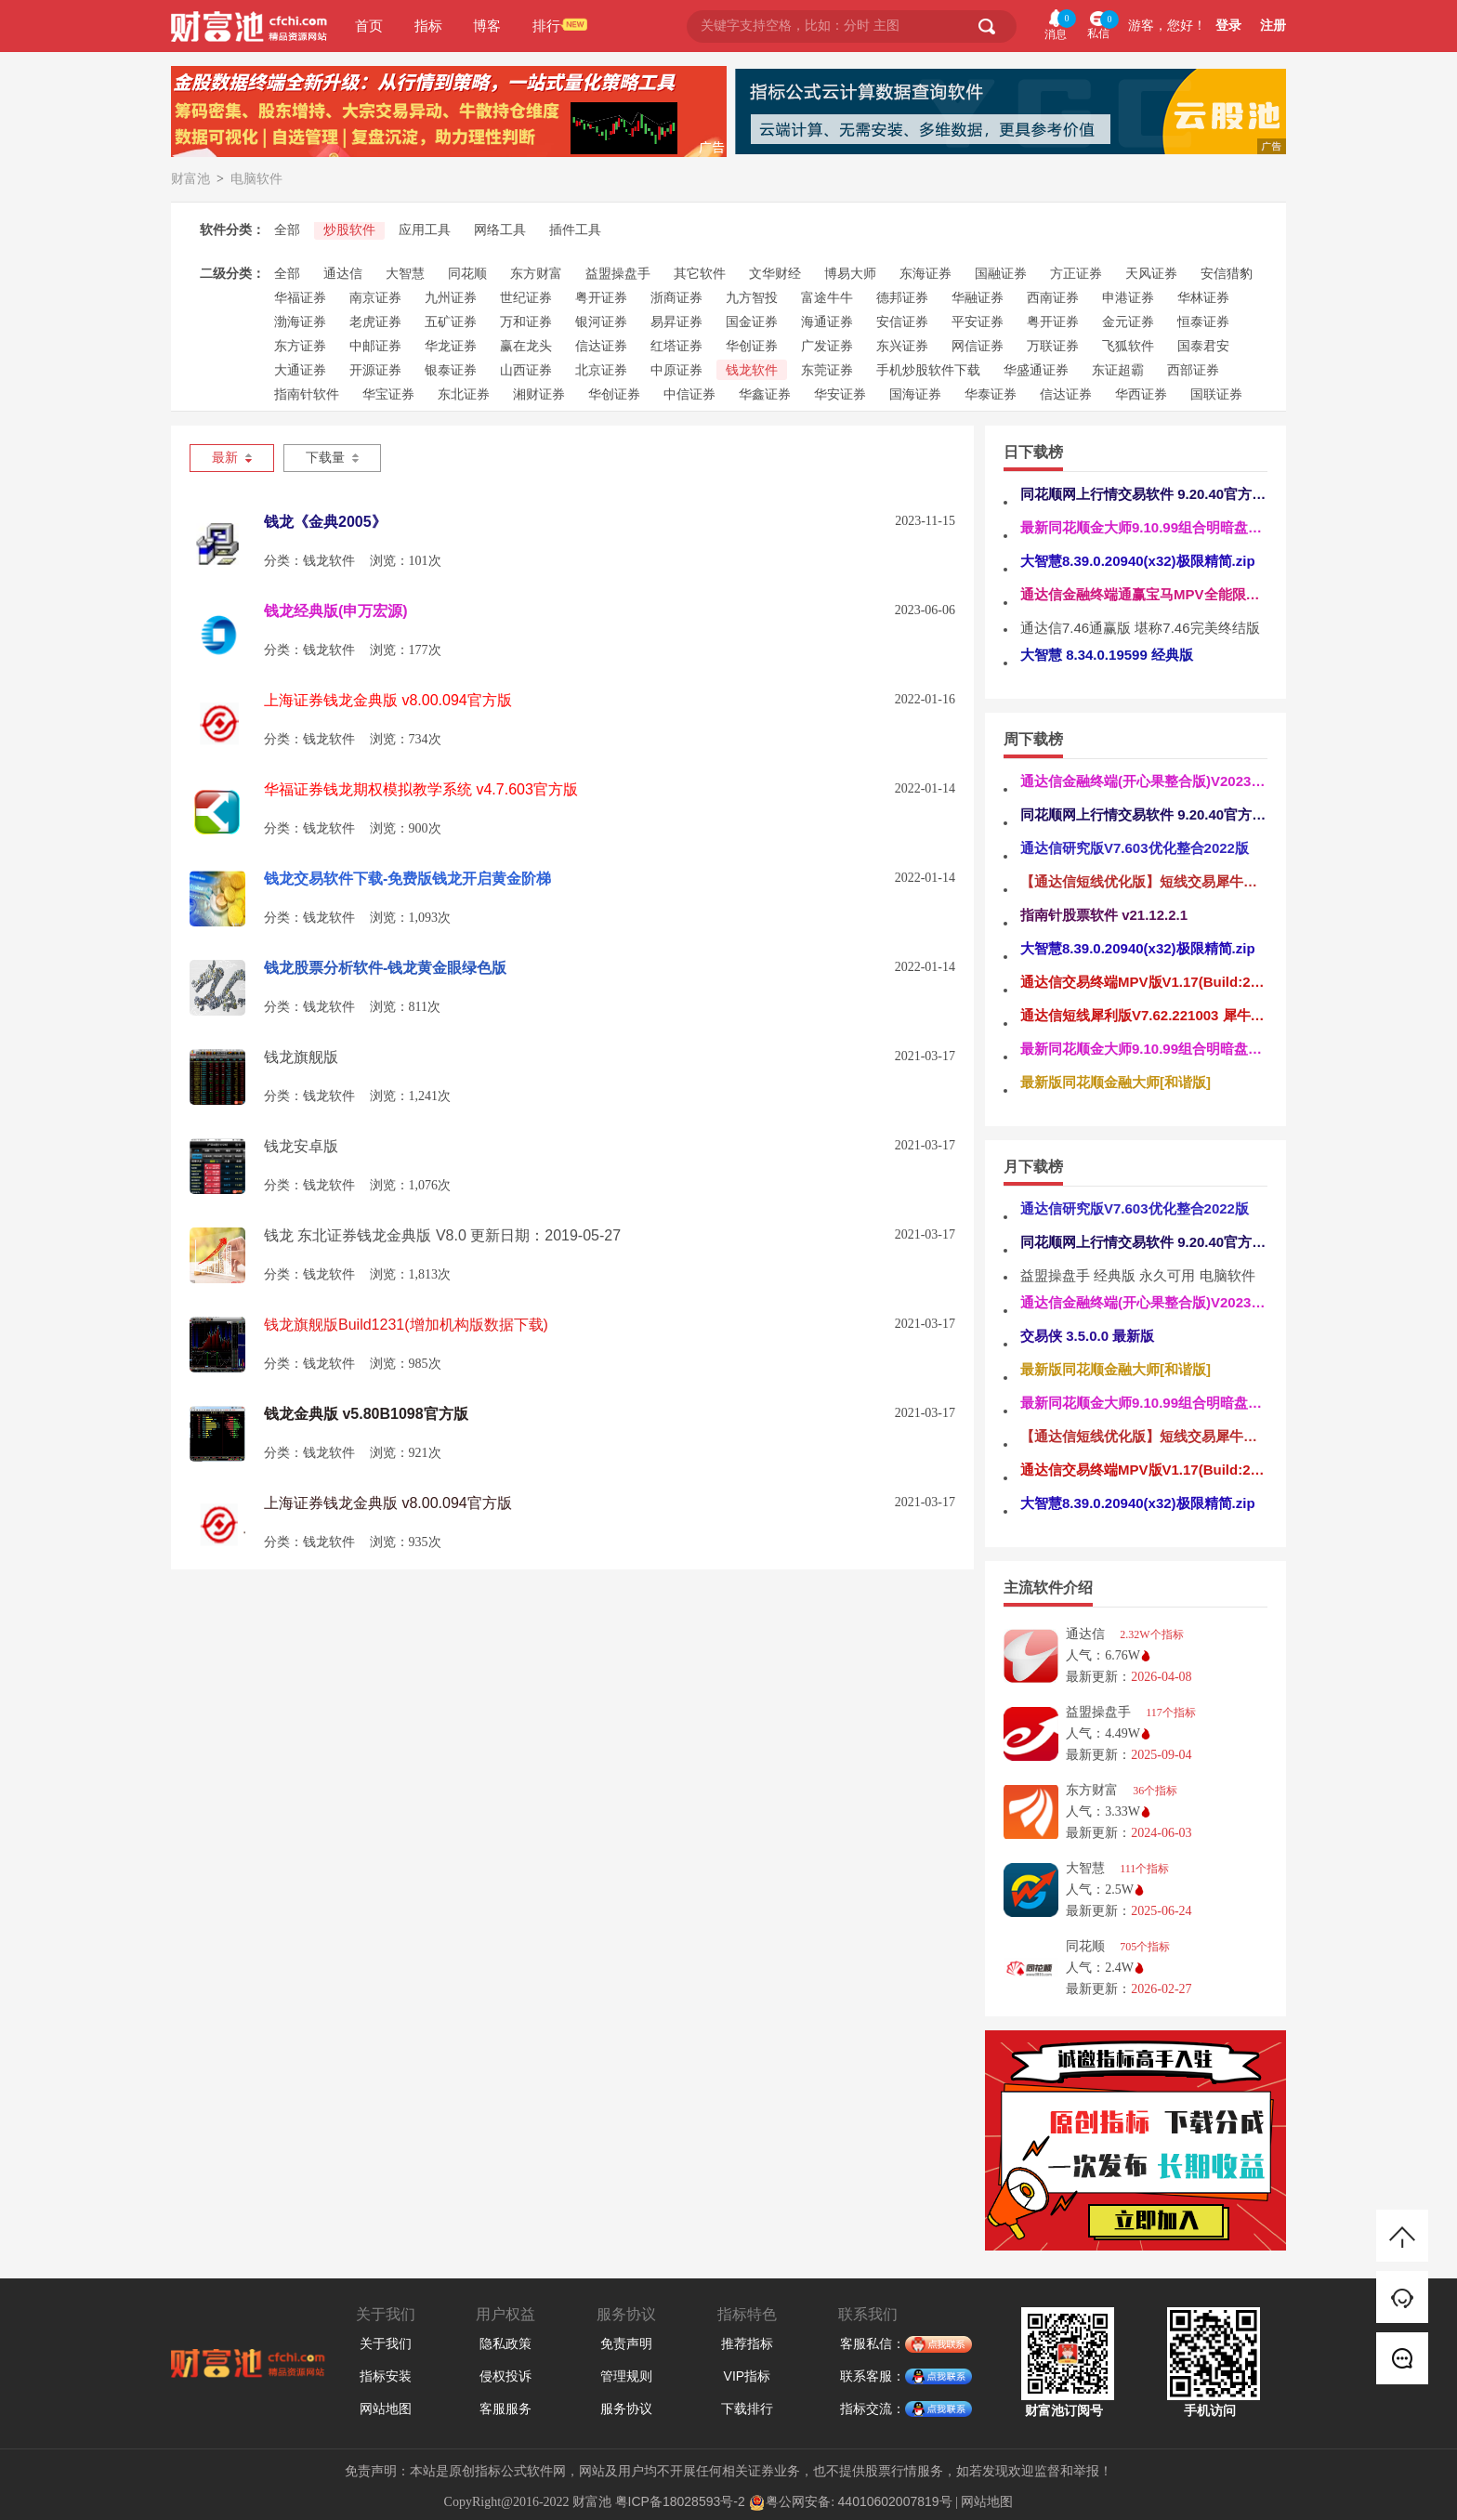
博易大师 (850, 273)
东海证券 (925, 273)
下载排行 (747, 2408)
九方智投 (752, 297)
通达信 (342, 273)
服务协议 (626, 2408)
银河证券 (601, 321)
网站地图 (386, 2408)
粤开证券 (601, 297)
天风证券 (1151, 273)
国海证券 (915, 394)
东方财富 (536, 273)
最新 (232, 458)
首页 (369, 25)
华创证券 (752, 345)
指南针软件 (306, 394)
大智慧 (405, 273)
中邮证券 (375, 345)
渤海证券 (300, 321)
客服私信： (884, 2344)
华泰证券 (991, 394)
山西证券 (526, 369)
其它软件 (700, 273)
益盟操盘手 (617, 273)
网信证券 (978, 345)
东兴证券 (902, 345)
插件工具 (575, 229)
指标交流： (884, 2409)
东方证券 (300, 345)
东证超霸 (1118, 369)
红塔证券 (676, 345)
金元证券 (1128, 321)
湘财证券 (539, 394)
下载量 (332, 458)
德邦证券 (902, 297)
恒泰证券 (1203, 321)
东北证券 (464, 394)
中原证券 (676, 369)
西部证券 (1193, 369)
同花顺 (467, 273)
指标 (428, 25)
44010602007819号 (895, 2501)
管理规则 (626, 2376)
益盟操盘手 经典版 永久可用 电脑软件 (1137, 1275)
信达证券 (601, 345)
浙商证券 (676, 297)
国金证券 (752, 321)
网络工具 (500, 229)
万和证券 (526, 321)
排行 (546, 25)
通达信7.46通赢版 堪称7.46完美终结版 (1140, 628)
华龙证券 (451, 345)
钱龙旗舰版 (301, 1057)
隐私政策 (505, 2343)
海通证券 (827, 321)
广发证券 (827, 345)
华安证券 (840, 394)
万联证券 (1053, 345)
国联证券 (1216, 394)
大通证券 (300, 369)
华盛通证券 (1036, 369)
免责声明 (626, 2343)
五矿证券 (451, 321)
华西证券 (1141, 394)
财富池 (190, 178)
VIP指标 (747, 2376)
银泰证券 (451, 369)
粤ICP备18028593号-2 (680, 2501)
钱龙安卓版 (301, 1146)
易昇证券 (676, 321)
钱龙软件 (752, 369)
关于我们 (386, 2343)
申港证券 (1128, 297)
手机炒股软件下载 (928, 369)
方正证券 (1076, 273)
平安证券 (978, 321)
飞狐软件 (1128, 345)
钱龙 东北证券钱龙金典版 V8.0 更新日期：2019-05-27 (442, 1235)
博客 (487, 25)
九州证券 (451, 297)
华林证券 (1203, 297)
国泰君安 (1203, 345)
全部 (287, 229)
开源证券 (375, 369)
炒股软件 (349, 229)
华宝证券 (388, 394)
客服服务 (505, 2408)
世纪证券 (526, 297)
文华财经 (775, 273)
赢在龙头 (526, 345)
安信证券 (902, 321)
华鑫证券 (765, 394)
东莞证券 (827, 369)
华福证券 (300, 297)
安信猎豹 (1227, 273)
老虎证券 (375, 321)
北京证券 (601, 369)
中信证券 (689, 394)
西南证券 (1053, 297)
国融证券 (1001, 273)
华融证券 (978, 297)
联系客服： (884, 2377)
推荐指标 (747, 2343)
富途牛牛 (827, 297)
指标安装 (386, 2376)
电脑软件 (256, 178)
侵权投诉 (505, 2376)
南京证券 (375, 297)
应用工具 (425, 229)
